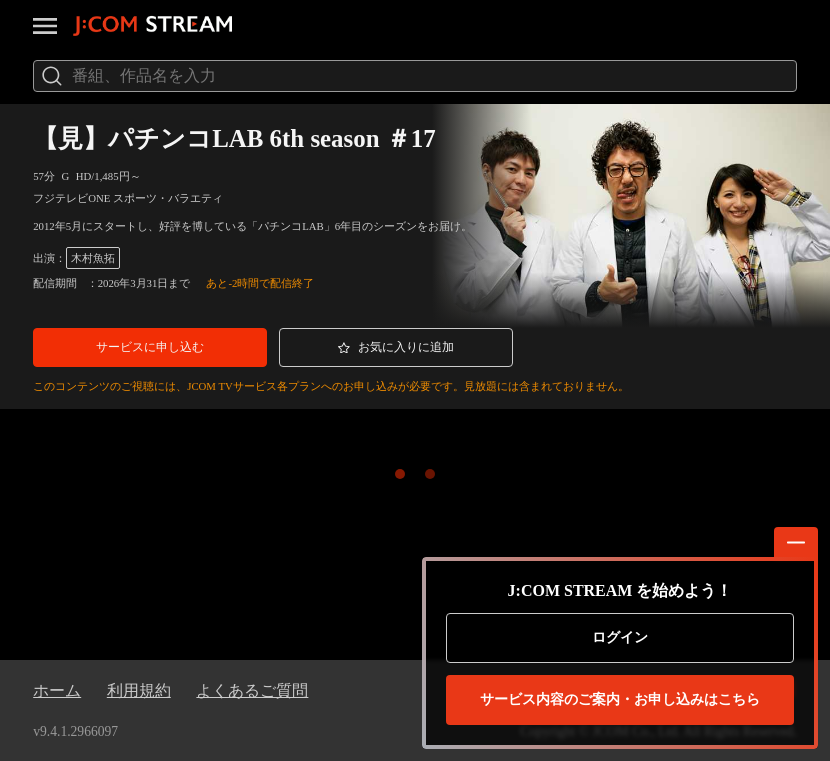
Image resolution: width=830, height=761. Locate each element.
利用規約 (139, 690)
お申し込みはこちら (620, 700)
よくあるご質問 (252, 690)
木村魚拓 (93, 258)
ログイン (620, 637)
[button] (150, 347)
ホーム (57, 690)
